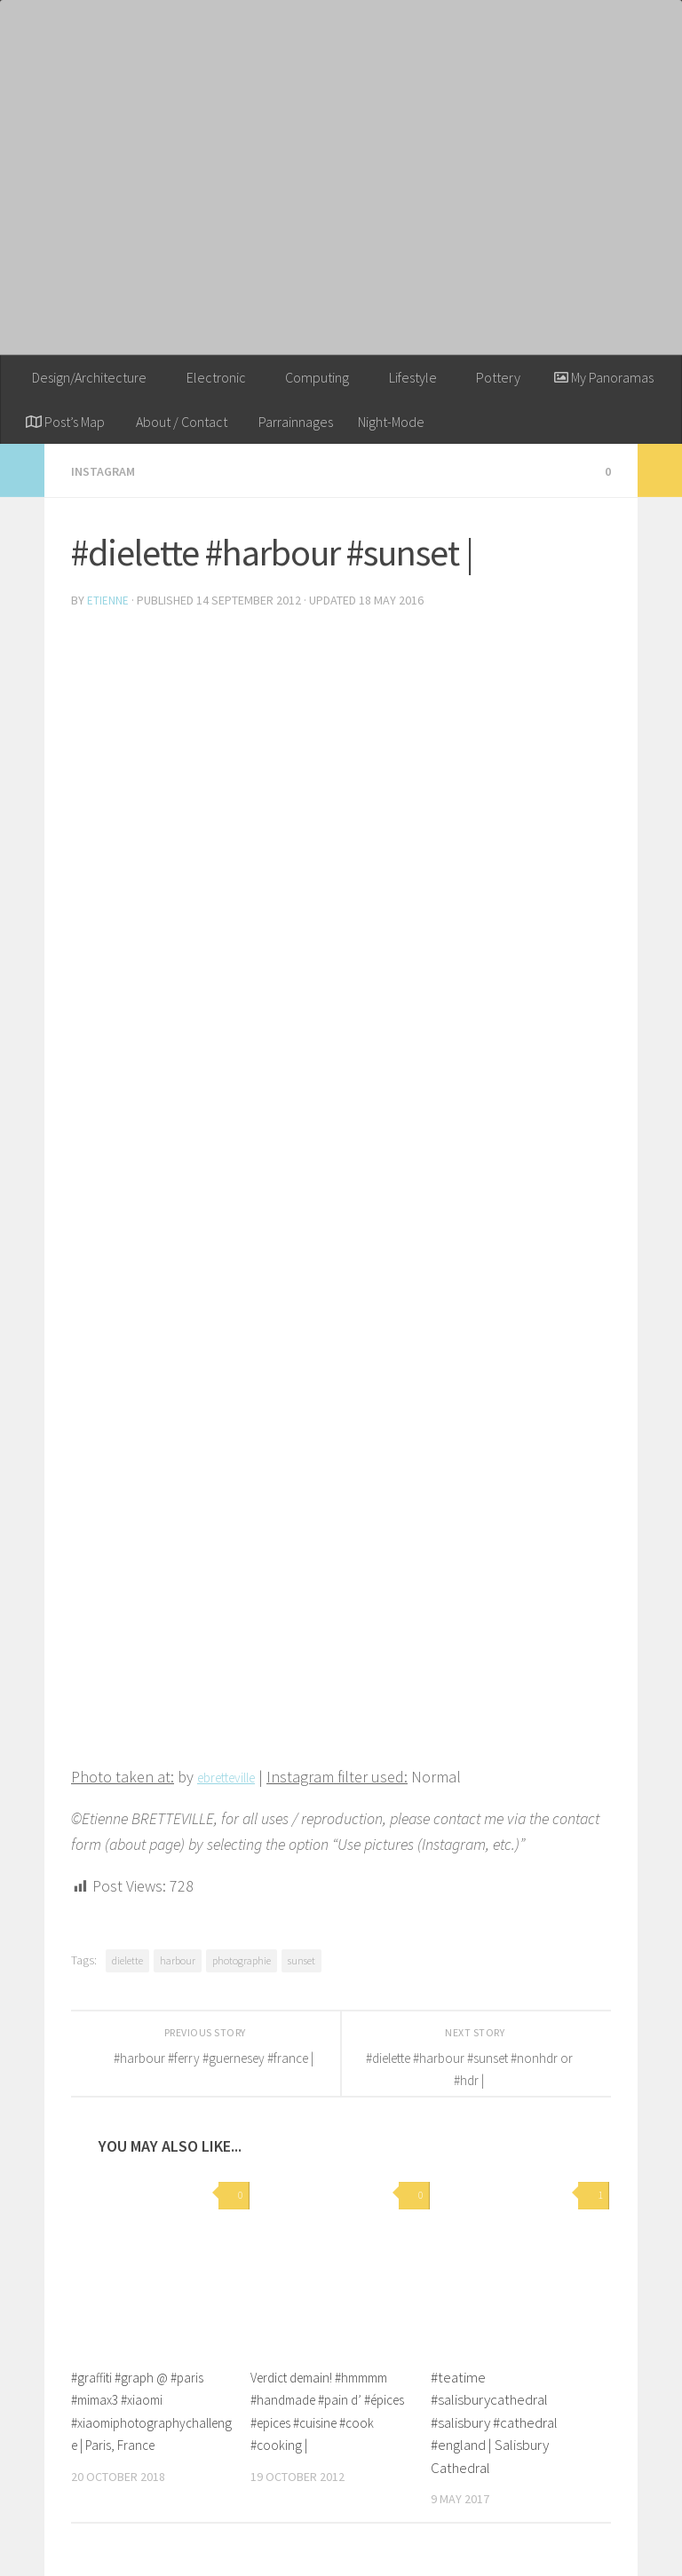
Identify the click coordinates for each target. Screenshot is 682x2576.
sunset (301, 1958)
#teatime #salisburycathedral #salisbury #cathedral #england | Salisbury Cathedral (494, 2421)
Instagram (106, 470)
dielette (127, 1958)
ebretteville (235, 1775)
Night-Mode (391, 422)
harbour (177, 1958)
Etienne (108, 599)
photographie (241, 1958)
